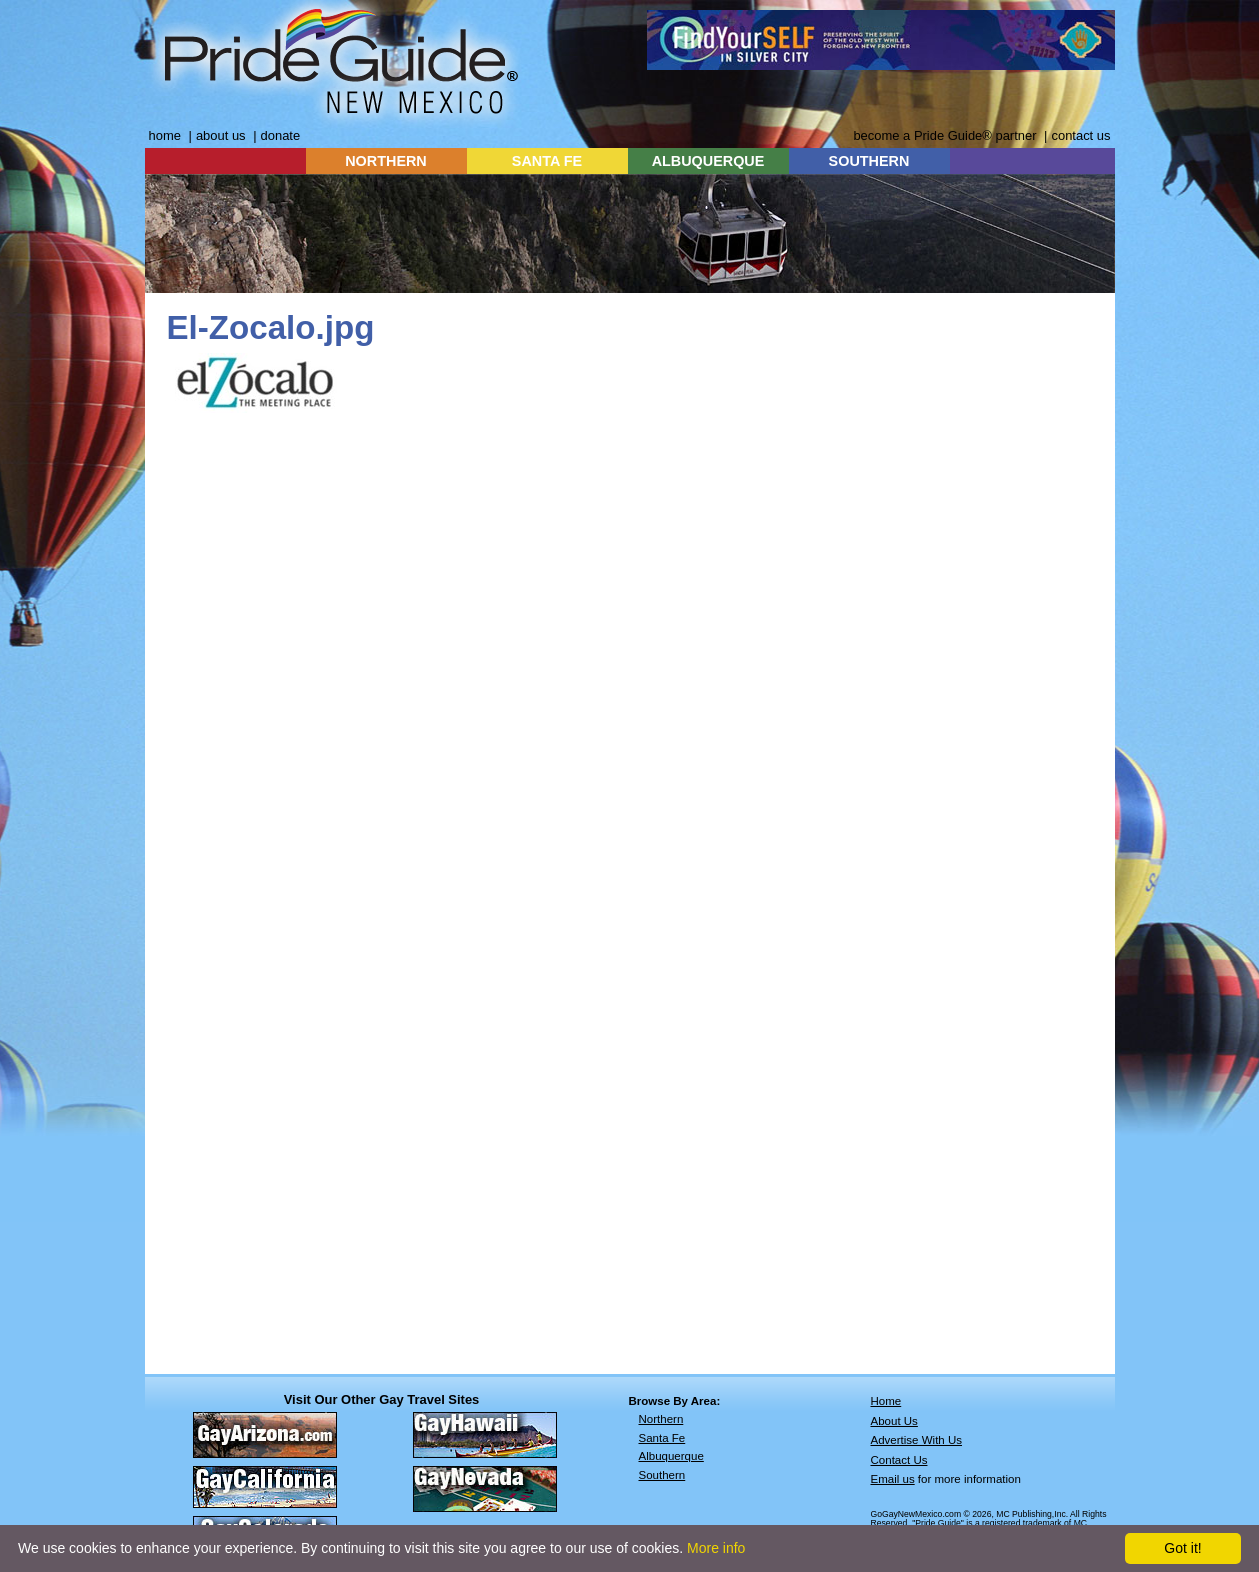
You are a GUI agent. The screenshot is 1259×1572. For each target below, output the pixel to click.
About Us (894, 1421)
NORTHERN (386, 161)
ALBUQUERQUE (708, 161)
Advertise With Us (917, 1440)
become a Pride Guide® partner (944, 135)
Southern (662, 1475)
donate (281, 135)
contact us (1080, 135)
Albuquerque (671, 1456)
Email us (893, 1479)
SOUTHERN (869, 161)
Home (886, 1401)
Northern (661, 1419)
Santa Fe (662, 1438)
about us (221, 135)
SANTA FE (547, 161)
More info (716, 1548)
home (165, 135)
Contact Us (899, 1460)
